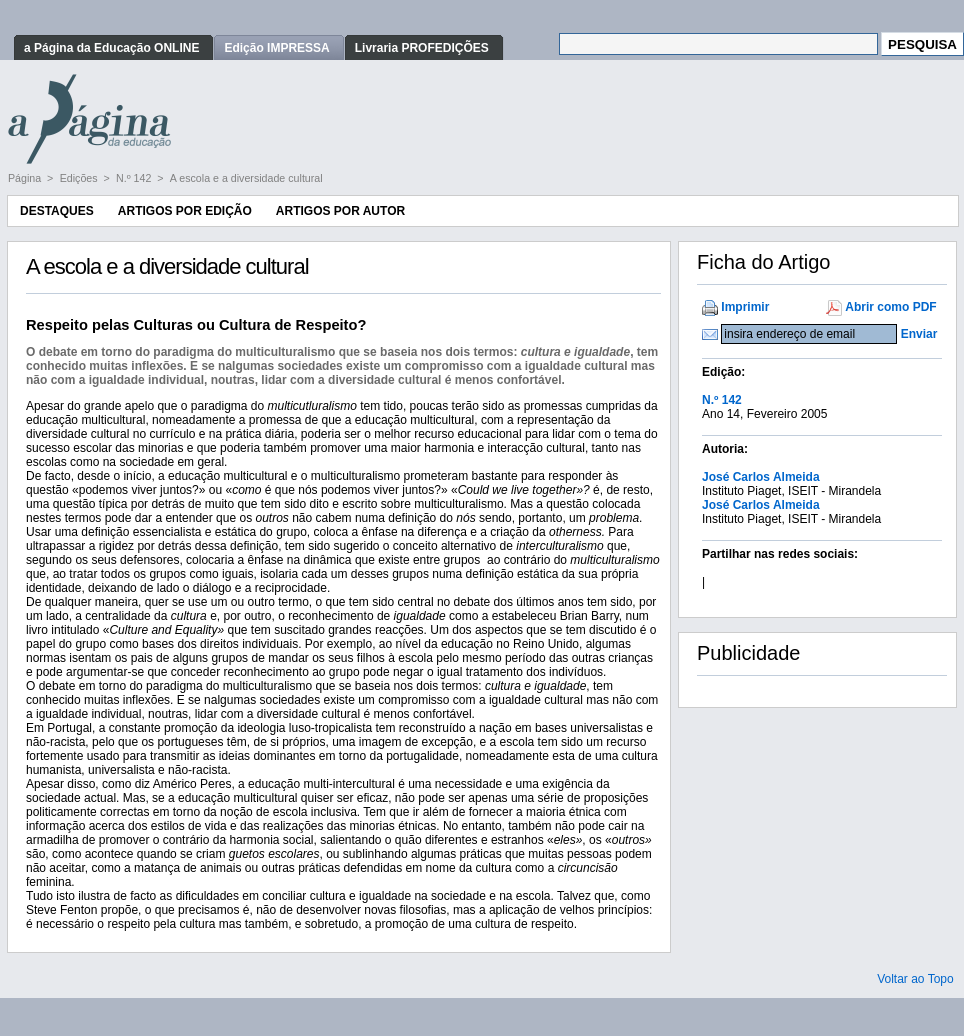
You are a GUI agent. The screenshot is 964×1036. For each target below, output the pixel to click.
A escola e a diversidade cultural (246, 178)
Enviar (919, 334)
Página (26, 178)
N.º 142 (135, 178)
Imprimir (745, 307)
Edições (80, 178)
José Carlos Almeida (761, 477)
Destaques (57, 211)
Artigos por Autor (340, 211)
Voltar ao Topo (915, 979)
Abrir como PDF (890, 307)
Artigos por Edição (185, 211)
